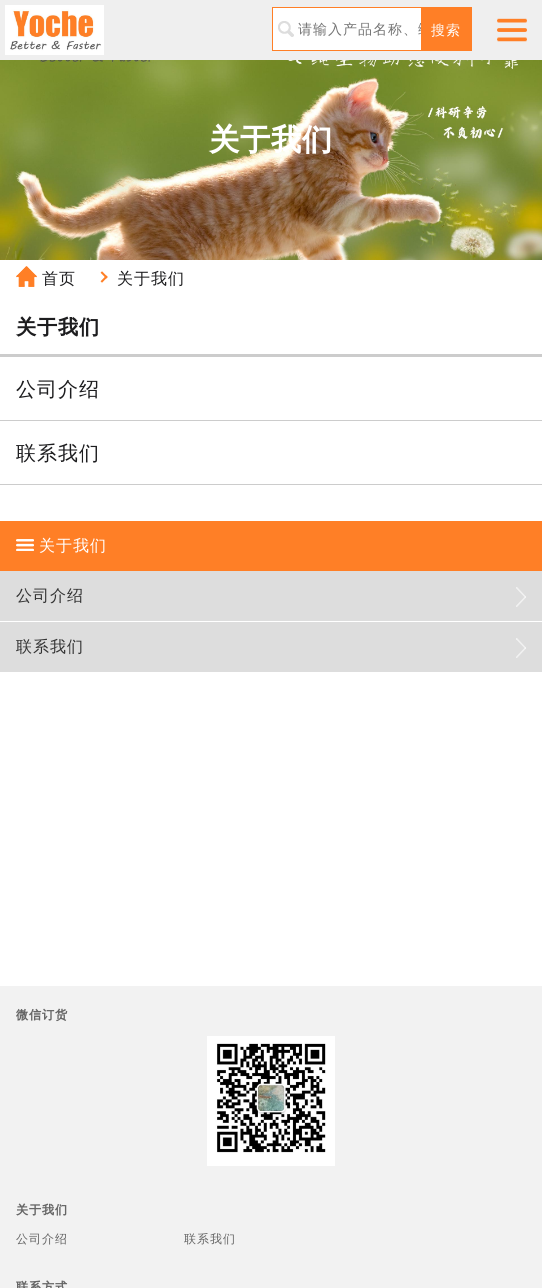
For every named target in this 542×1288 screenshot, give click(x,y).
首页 (46, 278)
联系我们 (58, 453)
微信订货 (42, 1015)
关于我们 (151, 278)
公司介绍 (58, 389)
